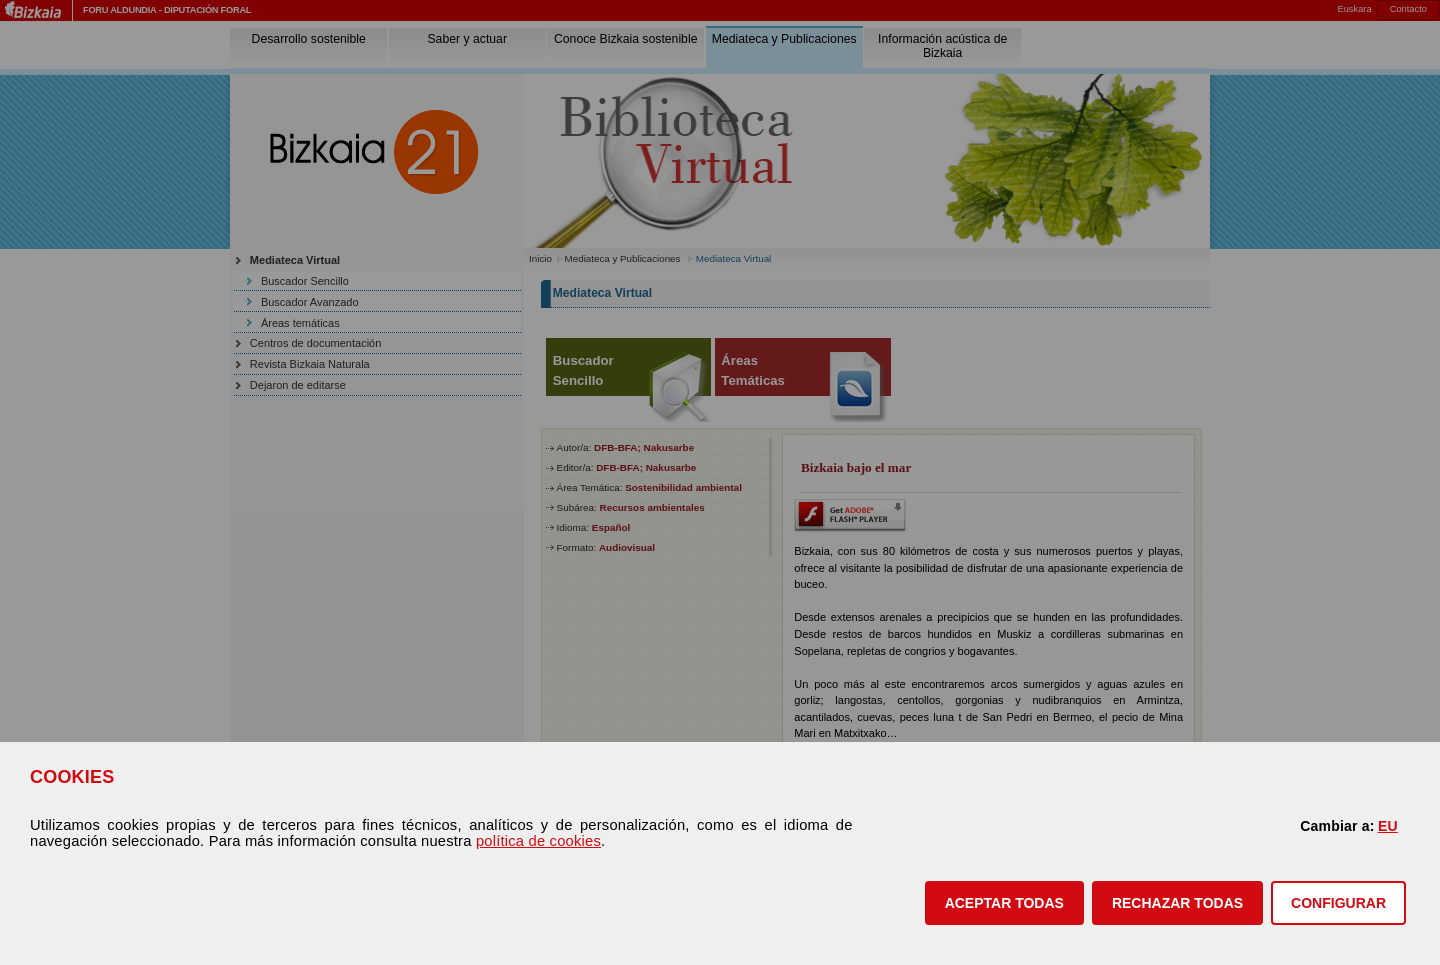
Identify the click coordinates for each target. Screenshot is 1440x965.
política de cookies (538, 841)
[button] (1004, 903)
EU (1388, 826)
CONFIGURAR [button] (1338, 903)
